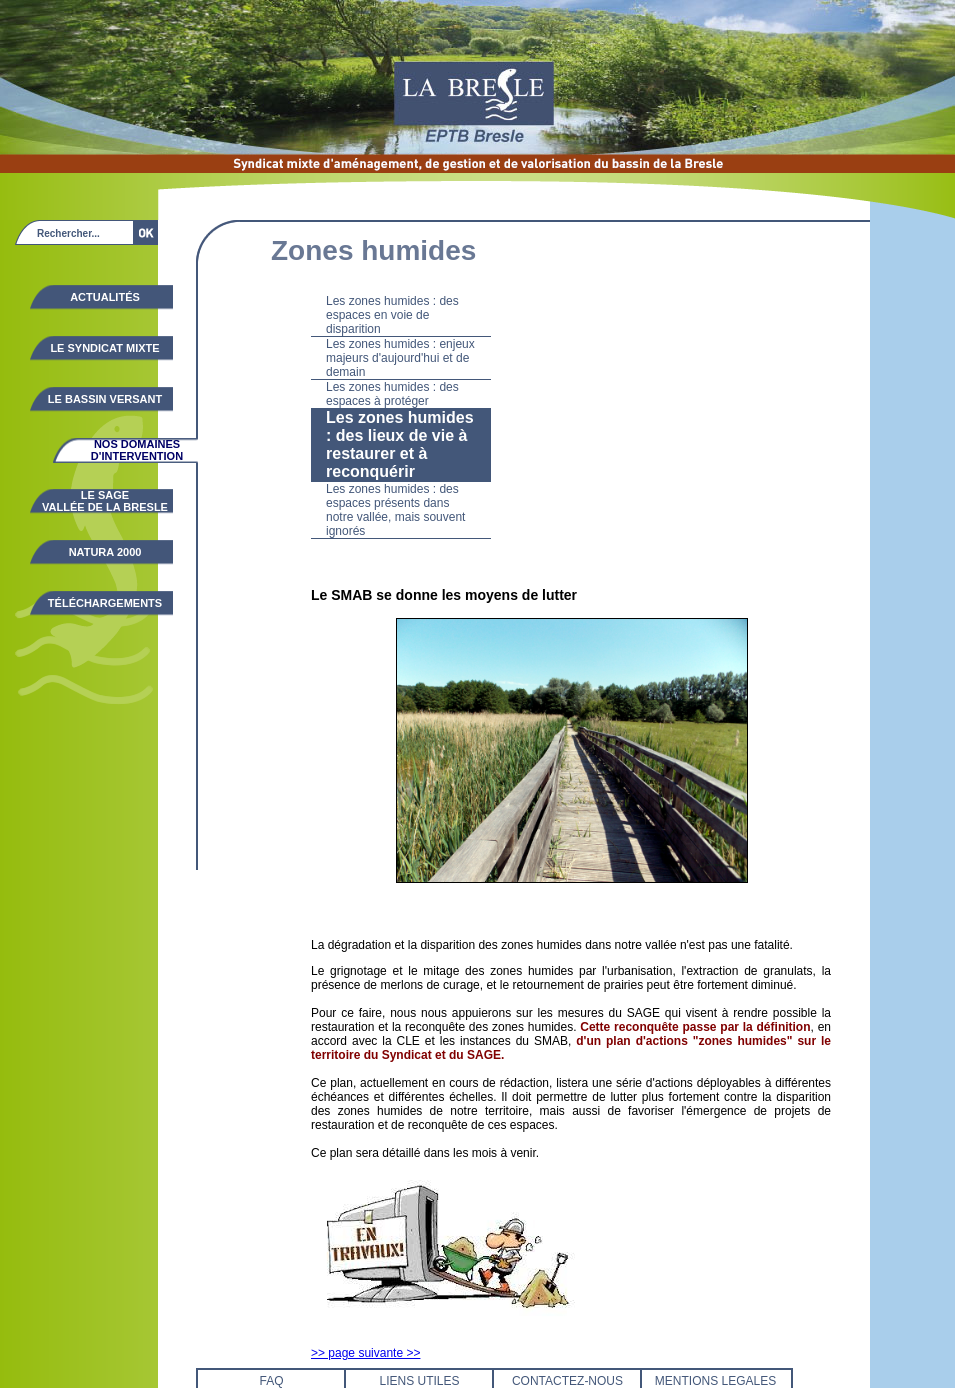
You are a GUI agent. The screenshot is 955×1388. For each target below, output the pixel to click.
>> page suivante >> (365, 1353)
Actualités (105, 297)
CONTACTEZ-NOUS (567, 1381)
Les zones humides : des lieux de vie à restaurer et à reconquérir (400, 444)
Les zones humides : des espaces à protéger (392, 394)
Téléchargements (105, 603)
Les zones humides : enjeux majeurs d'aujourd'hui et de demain (400, 358)
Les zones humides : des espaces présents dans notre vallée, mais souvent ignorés (395, 510)
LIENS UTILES (419, 1381)
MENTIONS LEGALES (715, 1381)
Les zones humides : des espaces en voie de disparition (392, 315)
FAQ (271, 1381)
